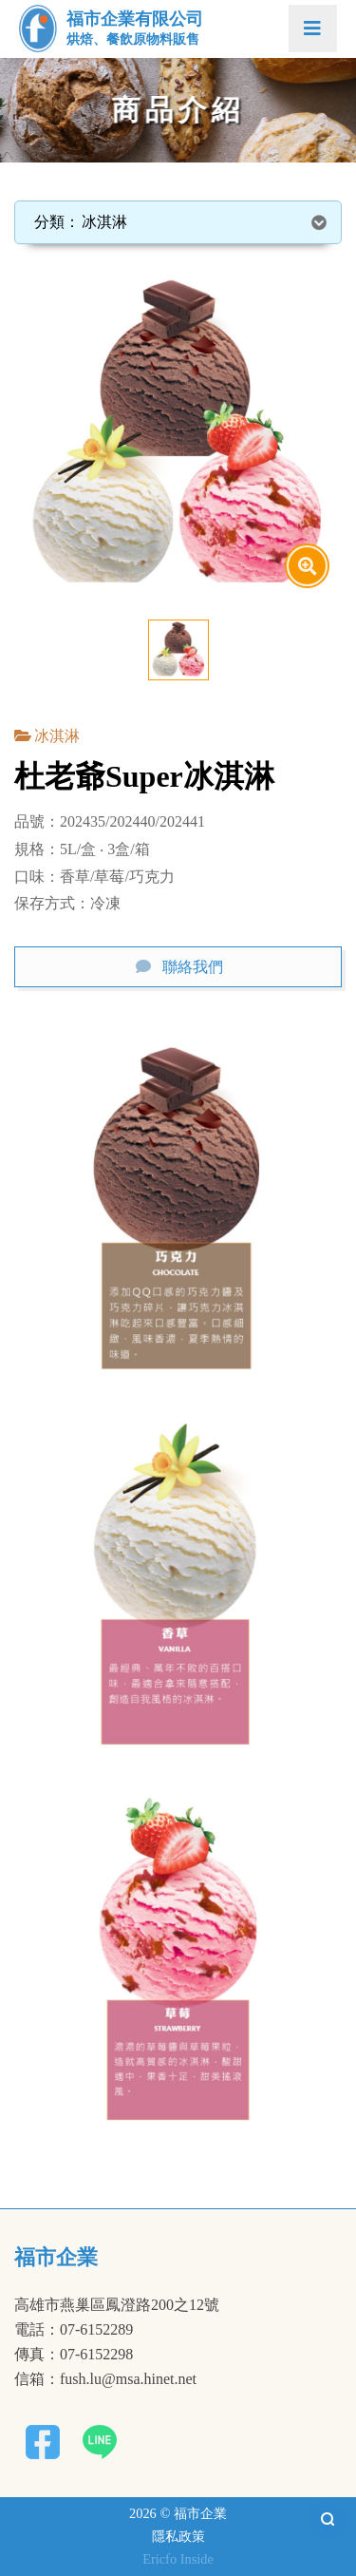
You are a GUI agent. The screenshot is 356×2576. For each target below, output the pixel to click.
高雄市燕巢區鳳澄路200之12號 (116, 2305)
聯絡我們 (192, 967)
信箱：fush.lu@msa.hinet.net (105, 2379)
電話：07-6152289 (73, 2329)
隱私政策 (178, 2536)
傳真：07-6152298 (73, 2354)
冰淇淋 (57, 736)
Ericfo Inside (178, 2559)
